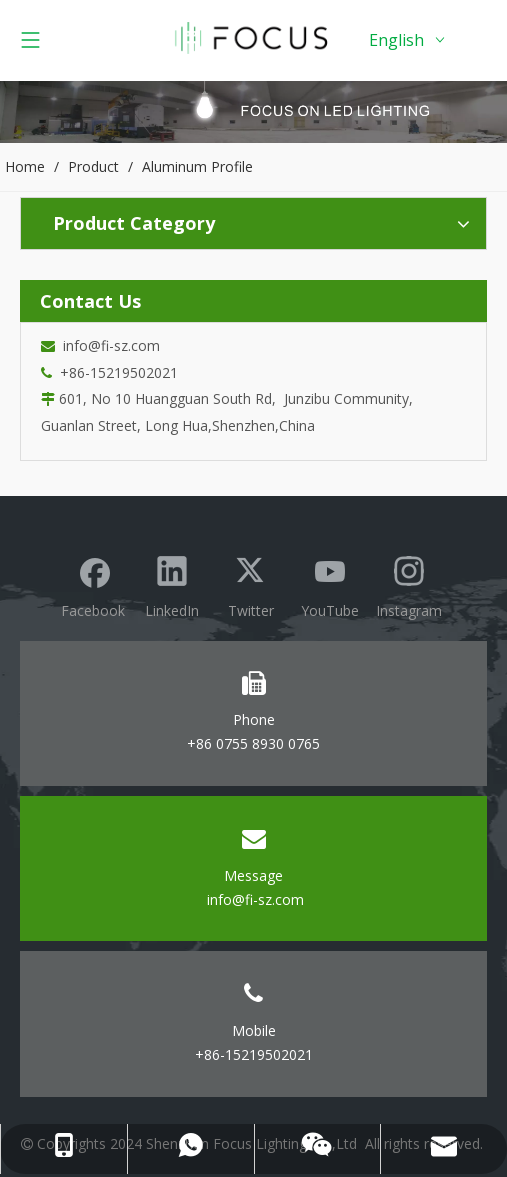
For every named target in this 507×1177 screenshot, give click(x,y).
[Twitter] (251, 584)
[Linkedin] (172, 584)
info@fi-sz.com (107, 345)
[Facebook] (93, 584)
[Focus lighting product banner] (253, 111)
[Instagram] (409, 584)
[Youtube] (330, 584)
